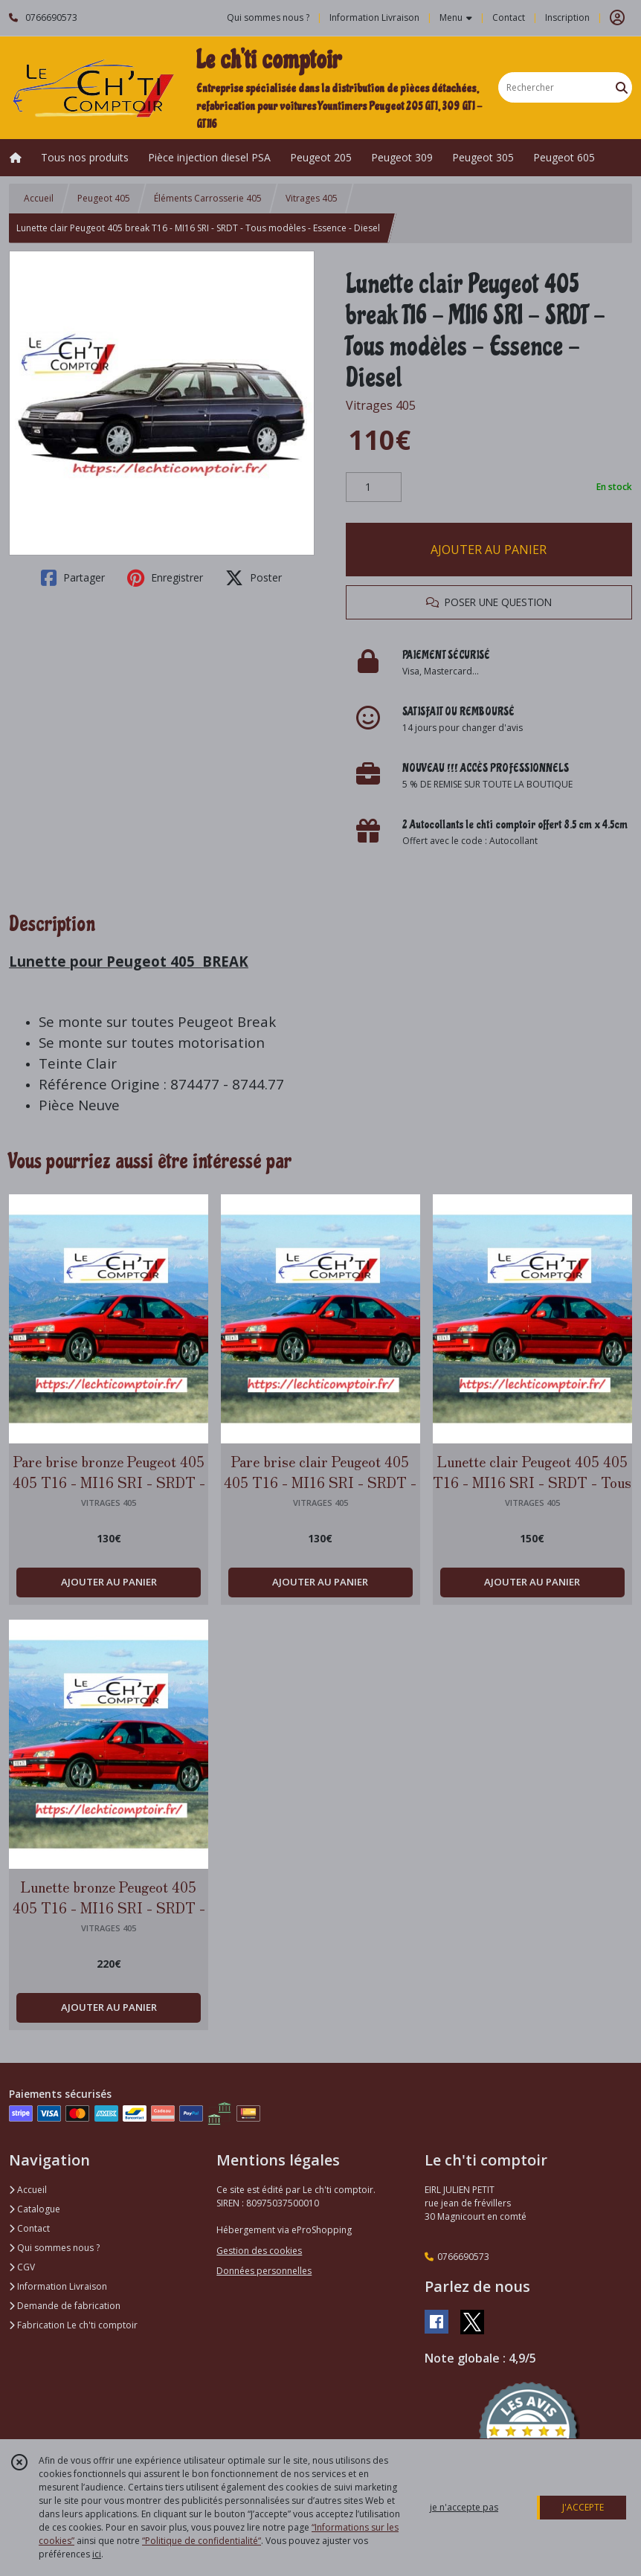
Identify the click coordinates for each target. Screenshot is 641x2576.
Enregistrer (165, 578)
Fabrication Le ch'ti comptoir (73, 2325)
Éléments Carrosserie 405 (208, 198)
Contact (508, 17)
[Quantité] (374, 487)
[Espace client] (617, 17)
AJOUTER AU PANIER (489, 549)
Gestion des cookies (259, 2250)
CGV (22, 2267)
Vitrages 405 (312, 198)
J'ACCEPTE (583, 2507)
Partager (73, 578)
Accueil (39, 198)
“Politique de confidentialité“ (201, 2540)
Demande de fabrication (64, 2305)
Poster (253, 578)
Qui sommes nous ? (54, 2247)
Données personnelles (264, 2270)
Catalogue (34, 2209)
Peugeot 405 (103, 198)
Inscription (567, 17)
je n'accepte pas (464, 2507)
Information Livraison (58, 2286)
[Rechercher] (621, 87)
